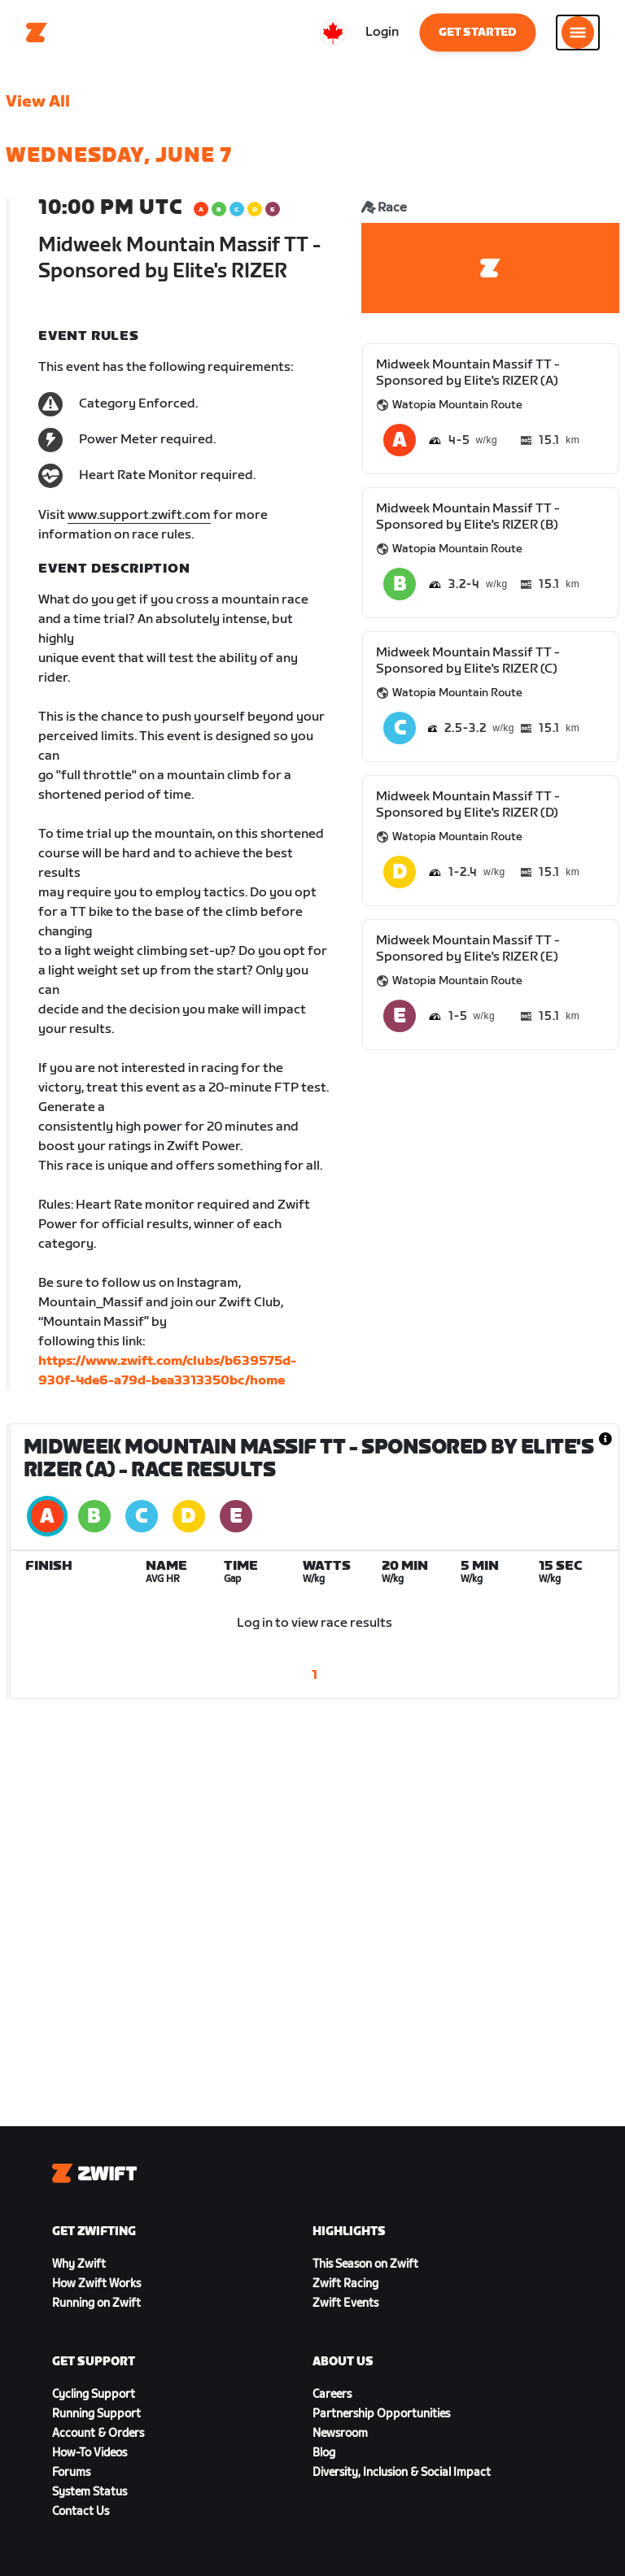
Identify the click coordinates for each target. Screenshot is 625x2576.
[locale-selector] (333, 33)
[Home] (36, 32)
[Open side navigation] (578, 32)
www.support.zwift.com (139, 515)
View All (38, 101)
